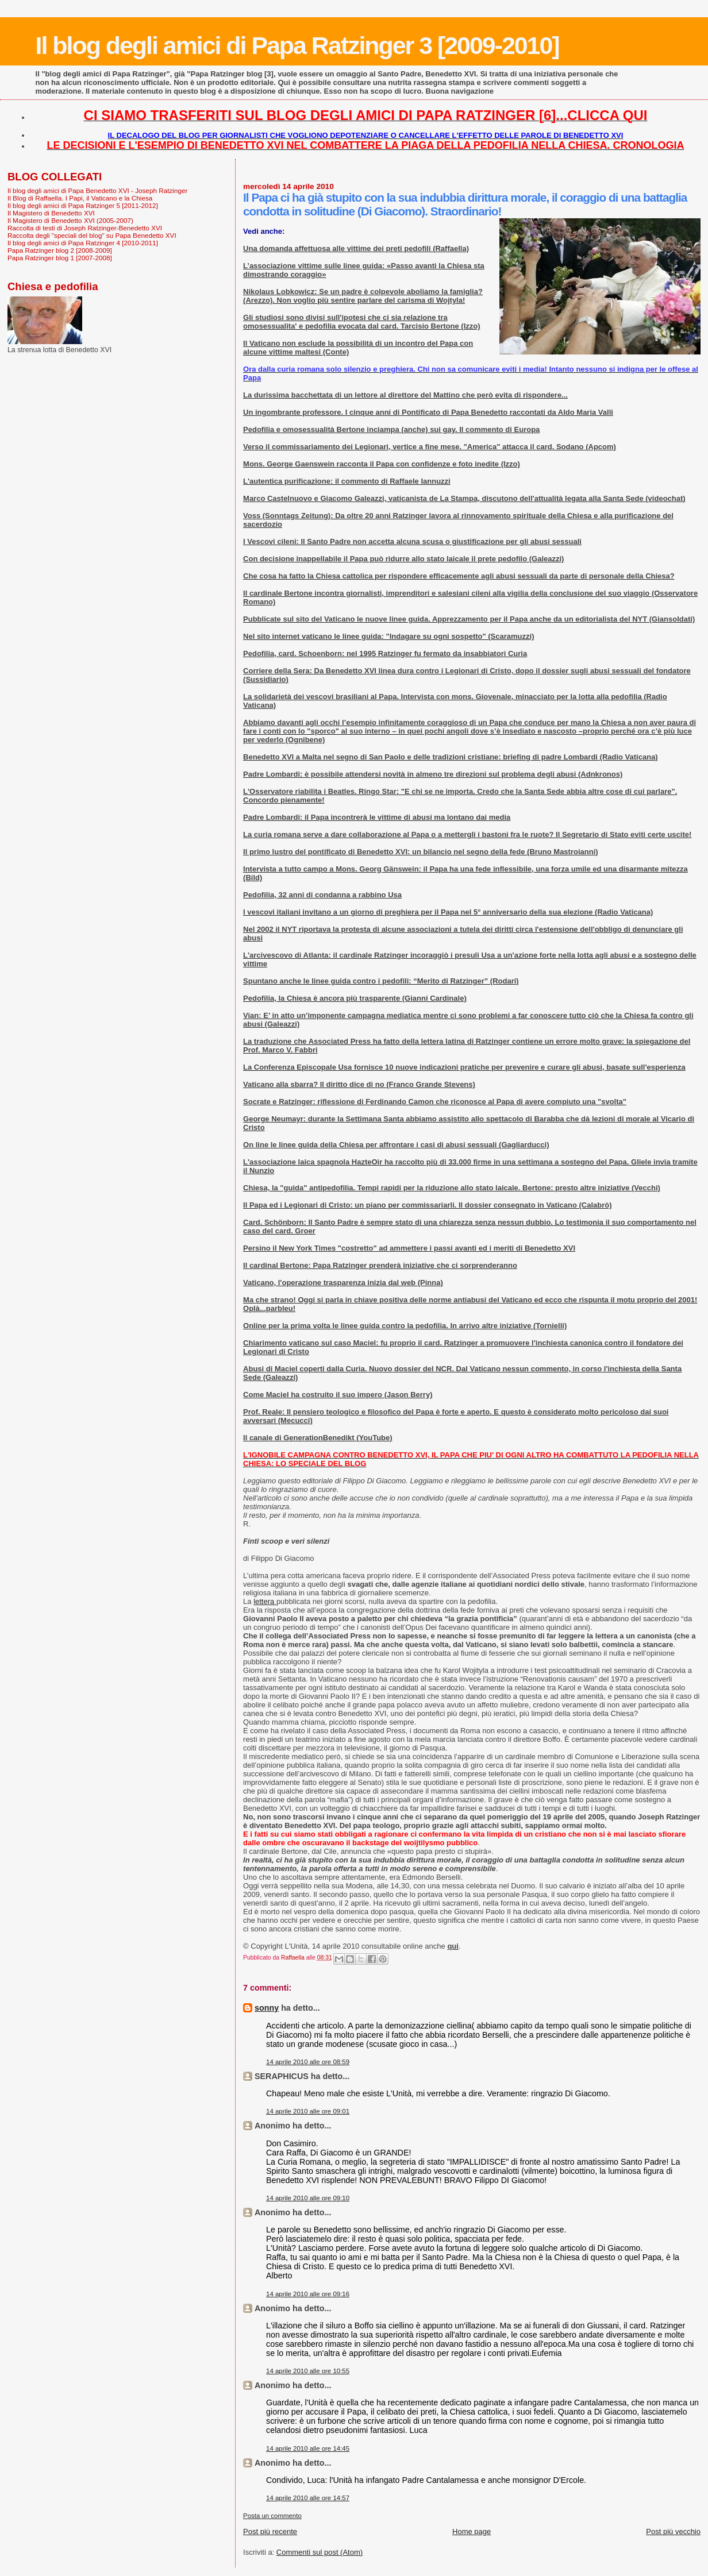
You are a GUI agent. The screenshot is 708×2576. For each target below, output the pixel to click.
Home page (471, 2531)
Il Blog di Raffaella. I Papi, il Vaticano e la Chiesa (79, 198)
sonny (267, 2007)
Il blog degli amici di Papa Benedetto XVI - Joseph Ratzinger (97, 190)
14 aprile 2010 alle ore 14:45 (307, 2448)
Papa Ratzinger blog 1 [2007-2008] (59, 257)
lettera (264, 1601)
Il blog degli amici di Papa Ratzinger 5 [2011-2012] (82, 205)
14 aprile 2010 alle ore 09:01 (307, 2111)
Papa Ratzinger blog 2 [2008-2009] (59, 250)
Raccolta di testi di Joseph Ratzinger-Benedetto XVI (84, 228)
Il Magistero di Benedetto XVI (51, 213)
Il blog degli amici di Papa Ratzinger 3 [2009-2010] (297, 45)
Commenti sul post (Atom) (319, 2552)
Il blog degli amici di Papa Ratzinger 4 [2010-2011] (82, 242)
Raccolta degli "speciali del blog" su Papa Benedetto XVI (91, 235)
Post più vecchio (673, 2531)
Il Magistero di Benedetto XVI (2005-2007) (70, 220)
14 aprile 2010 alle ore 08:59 (307, 2061)
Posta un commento (272, 2515)
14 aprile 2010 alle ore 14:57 (307, 2497)
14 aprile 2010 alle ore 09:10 (307, 2198)
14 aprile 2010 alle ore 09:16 (307, 2293)
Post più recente (270, 2531)
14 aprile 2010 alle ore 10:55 (307, 2370)
